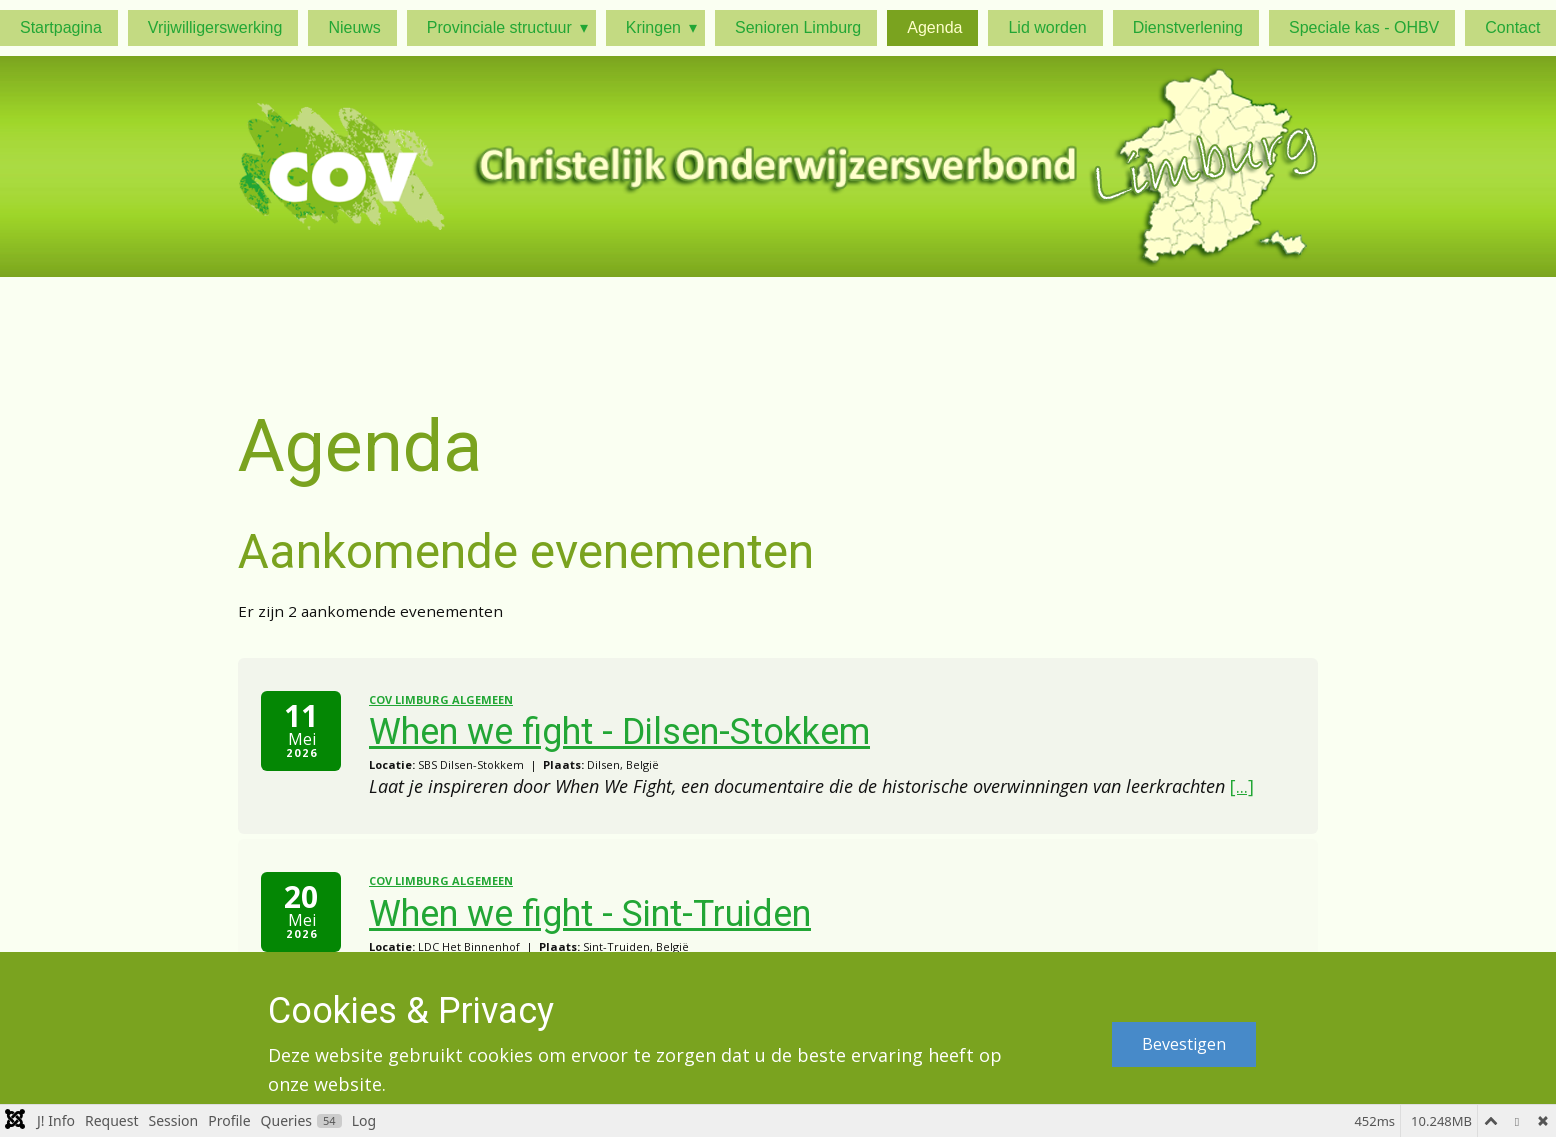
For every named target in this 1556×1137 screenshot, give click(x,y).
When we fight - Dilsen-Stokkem (619, 732)
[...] (1242, 786)
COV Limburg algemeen (441, 699)
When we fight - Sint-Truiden (590, 914)
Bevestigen (1184, 1044)
